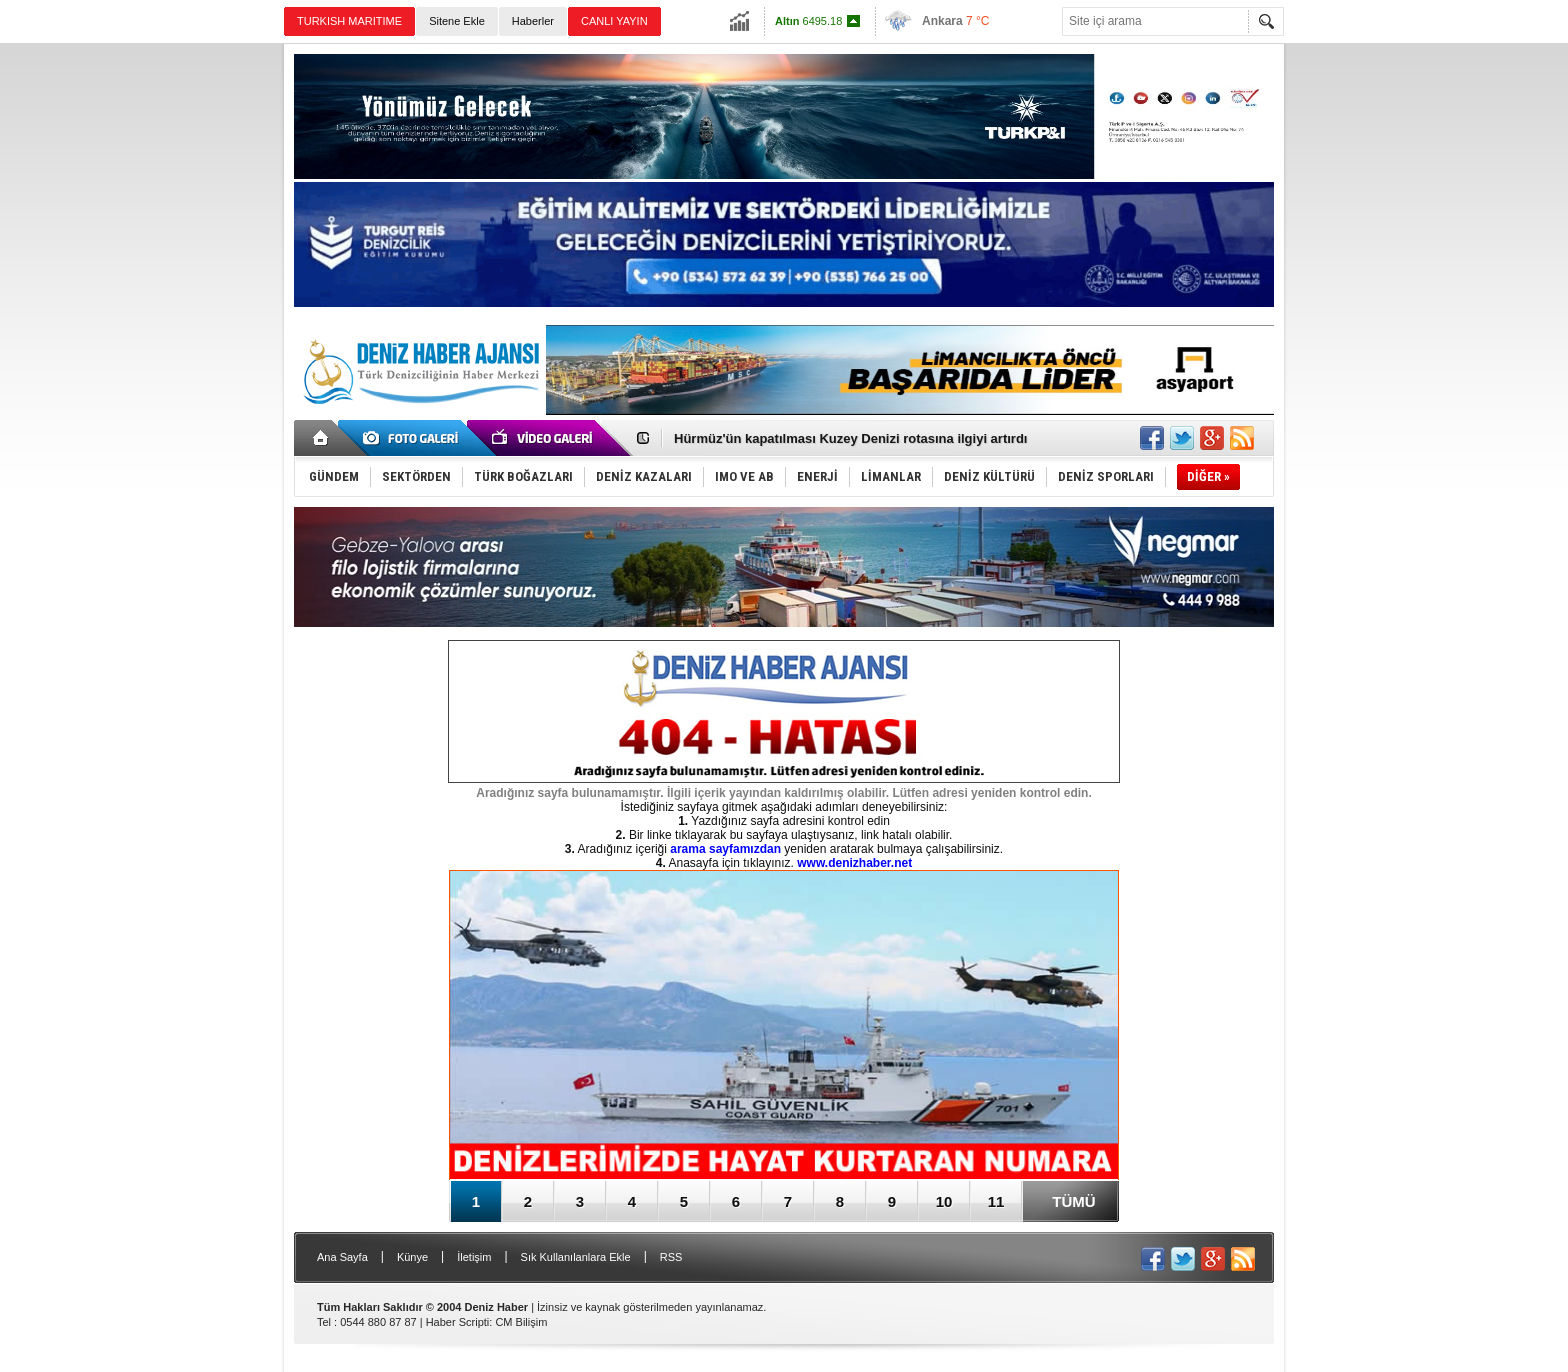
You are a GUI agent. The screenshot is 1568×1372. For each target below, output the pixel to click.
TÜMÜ (1073, 1201)
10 (944, 1201)
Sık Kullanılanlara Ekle (576, 1257)
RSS (671, 1257)
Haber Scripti (458, 1322)
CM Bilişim (521, 1322)
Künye (412, 1257)
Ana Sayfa (342, 1257)
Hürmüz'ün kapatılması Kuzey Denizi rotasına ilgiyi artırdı (850, 438)
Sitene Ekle (457, 21)
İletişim (474, 1257)
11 (996, 1201)
